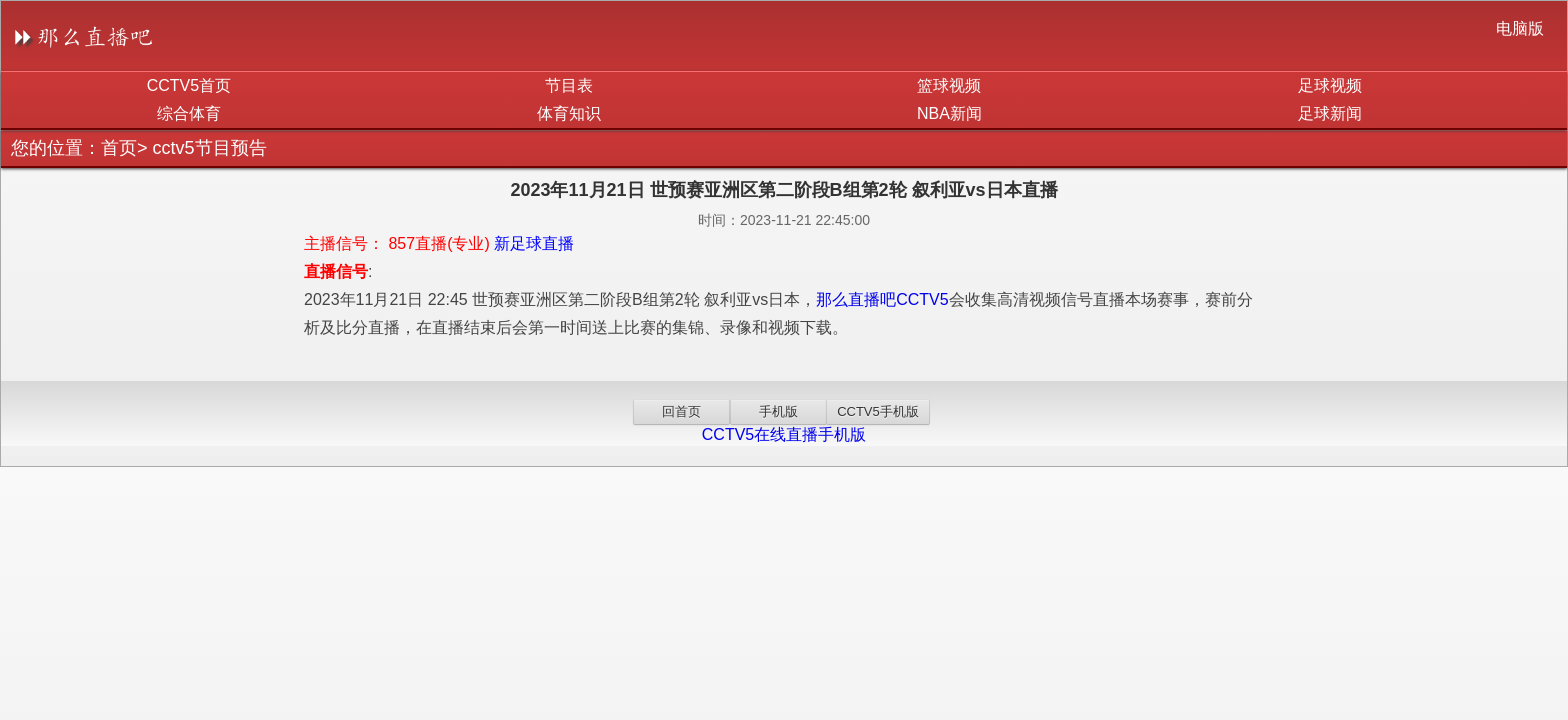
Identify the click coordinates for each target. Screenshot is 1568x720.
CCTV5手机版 (878, 411)
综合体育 (189, 113)
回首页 (681, 411)
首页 (119, 148)
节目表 (569, 85)
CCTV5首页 (189, 85)
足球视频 (1330, 85)
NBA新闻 (949, 113)
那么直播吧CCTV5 (882, 299)
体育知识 (569, 113)
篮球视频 (949, 85)
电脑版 (1520, 28)
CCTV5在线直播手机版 (784, 434)
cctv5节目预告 (210, 148)
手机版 (778, 411)
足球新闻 (1330, 113)
